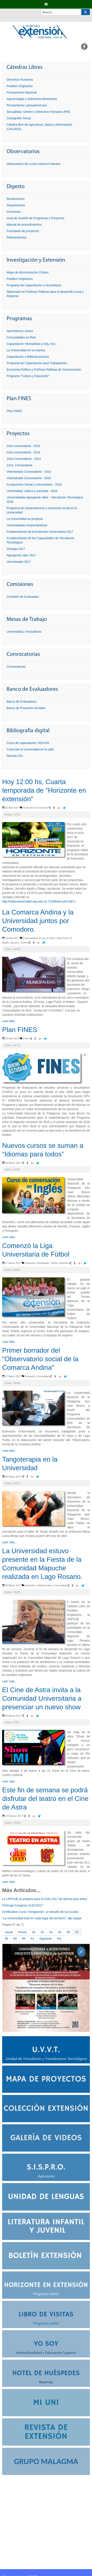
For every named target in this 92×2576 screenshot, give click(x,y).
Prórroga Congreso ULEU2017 (22, 1905)
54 (51, 1932)
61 (32, 1938)
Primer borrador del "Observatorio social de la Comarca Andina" (40, 1358)
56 (68, 1932)
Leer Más (8, 1021)
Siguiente (45, 1938)
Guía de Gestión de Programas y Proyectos (35, 218)
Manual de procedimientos (24, 224)
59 (15, 1938)
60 (23, 1938)
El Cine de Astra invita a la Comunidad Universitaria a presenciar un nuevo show (41, 1698)
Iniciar (9, 1932)
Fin (59, 1938)
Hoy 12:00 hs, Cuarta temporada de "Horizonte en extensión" (44, 790)
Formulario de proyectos (23, 231)
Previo (22, 1932)
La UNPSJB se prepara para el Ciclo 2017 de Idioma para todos (44, 1899)
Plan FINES (19, 1030)
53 (42, 1932)
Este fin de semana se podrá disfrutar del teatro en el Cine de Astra (45, 1798)
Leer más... (9, 1237)
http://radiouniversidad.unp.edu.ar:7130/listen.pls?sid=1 (39, 901)
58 (6, 1938)
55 (59, 1932)
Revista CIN (15, 756)
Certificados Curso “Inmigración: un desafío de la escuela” (40, 1912)
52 (33, 1932)
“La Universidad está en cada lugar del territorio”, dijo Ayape (42, 1918)
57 (77, 1932)
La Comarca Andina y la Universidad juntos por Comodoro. (37, 920)
